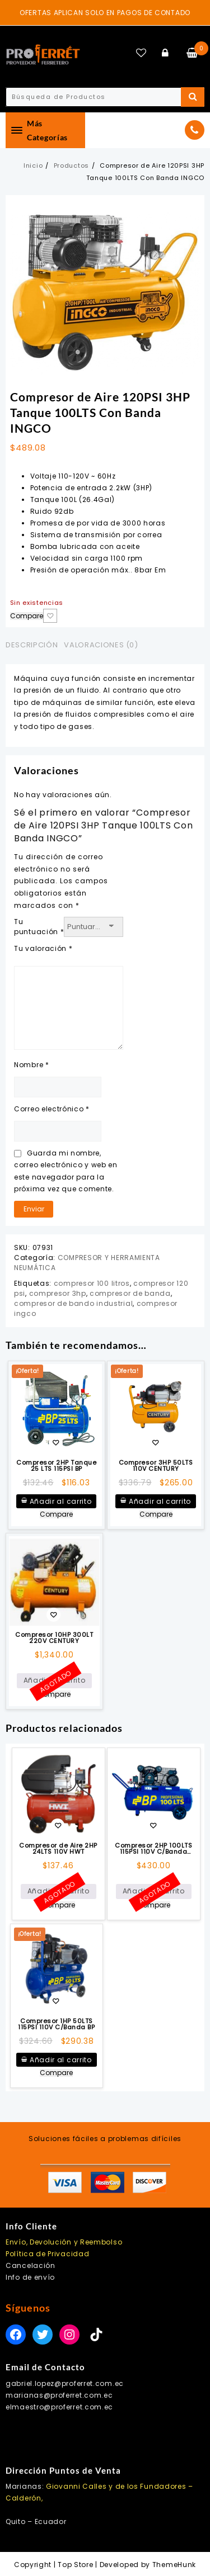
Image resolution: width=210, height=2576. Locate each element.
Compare (26, 616)
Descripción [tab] (32, 645)
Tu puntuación (39, 926)
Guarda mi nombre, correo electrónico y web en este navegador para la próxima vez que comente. (66, 1171)
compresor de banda (130, 1293)
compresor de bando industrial (73, 1303)
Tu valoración (43, 948)
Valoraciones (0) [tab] (101, 645)
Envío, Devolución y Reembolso (64, 2242)
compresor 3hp (57, 1293)
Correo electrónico (52, 1109)
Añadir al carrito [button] (61, 1501)
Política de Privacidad (47, 2253)
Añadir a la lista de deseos (50, 616)
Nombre (31, 1064)
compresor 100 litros (92, 1283)
